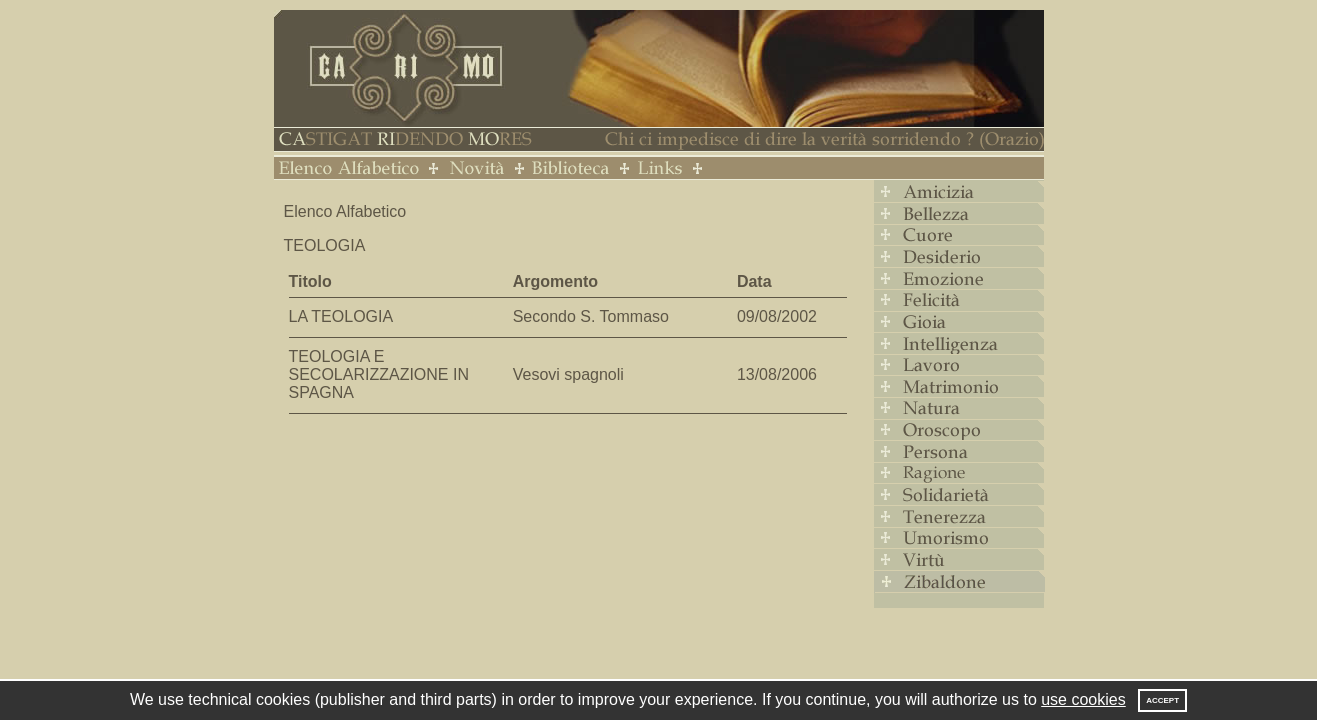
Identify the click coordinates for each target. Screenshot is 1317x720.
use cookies (1083, 699)
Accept (1162, 700)
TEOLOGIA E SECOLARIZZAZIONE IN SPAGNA (379, 374)
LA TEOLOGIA (341, 316)
